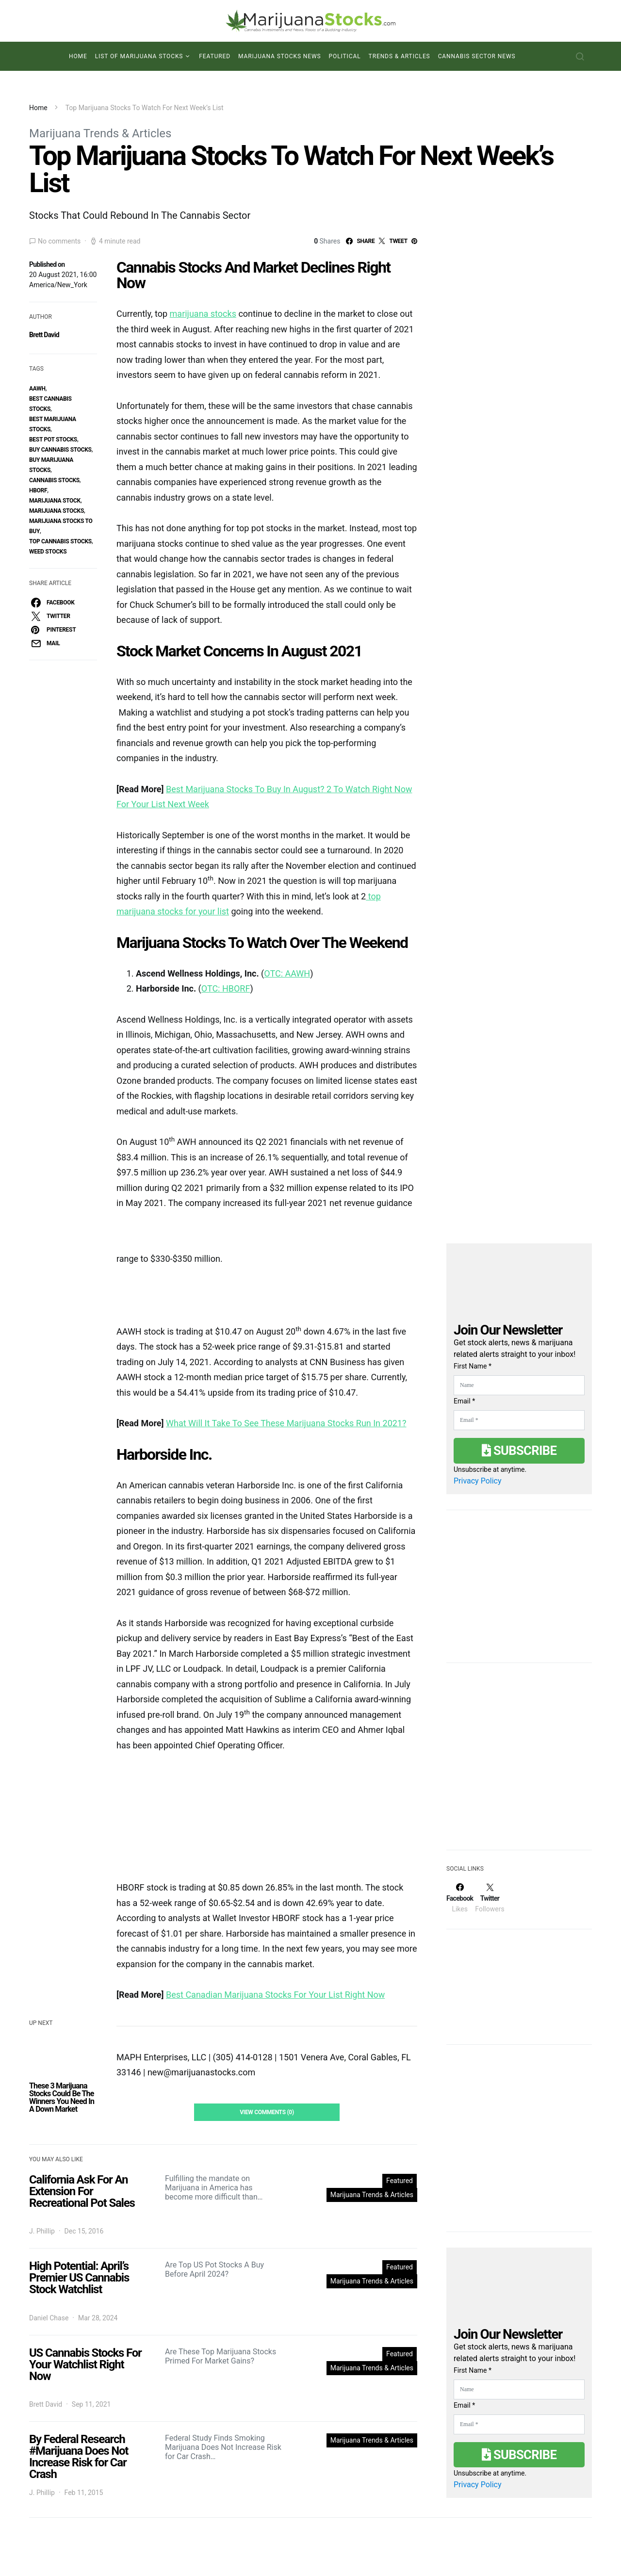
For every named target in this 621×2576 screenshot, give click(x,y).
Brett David (44, 335)
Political (345, 56)
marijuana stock (55, 500)
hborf (38, 490)
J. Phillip (42, 2231)
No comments (59, 241)
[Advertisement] (519, 1762)
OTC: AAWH (287, 973)
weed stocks (47, 551)
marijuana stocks (203, 314)
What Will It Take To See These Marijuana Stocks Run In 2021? (286, 1423)
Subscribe (519, 1450)
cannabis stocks (54, 480)
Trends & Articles (399, 56)
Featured (214, 56)
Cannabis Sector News (477, 56)
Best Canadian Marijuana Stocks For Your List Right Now (275, 1994)
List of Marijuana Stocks (139, 56)
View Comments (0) (267, 2112)
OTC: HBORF (225, 988)
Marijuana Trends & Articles (100, 133)
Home (78, 56)
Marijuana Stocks (56, 510)
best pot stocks (53, 439)
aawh (37, 388)
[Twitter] (489, 1897)
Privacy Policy (478, 1480)
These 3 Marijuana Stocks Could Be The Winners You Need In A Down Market (61, 2097)
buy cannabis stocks (60, 449)
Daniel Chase (48, 2318)
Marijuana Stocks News (279, 56)
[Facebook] (459, 1897)
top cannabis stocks (60, 541)
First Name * (472, 1366)
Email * (464, 1401)
